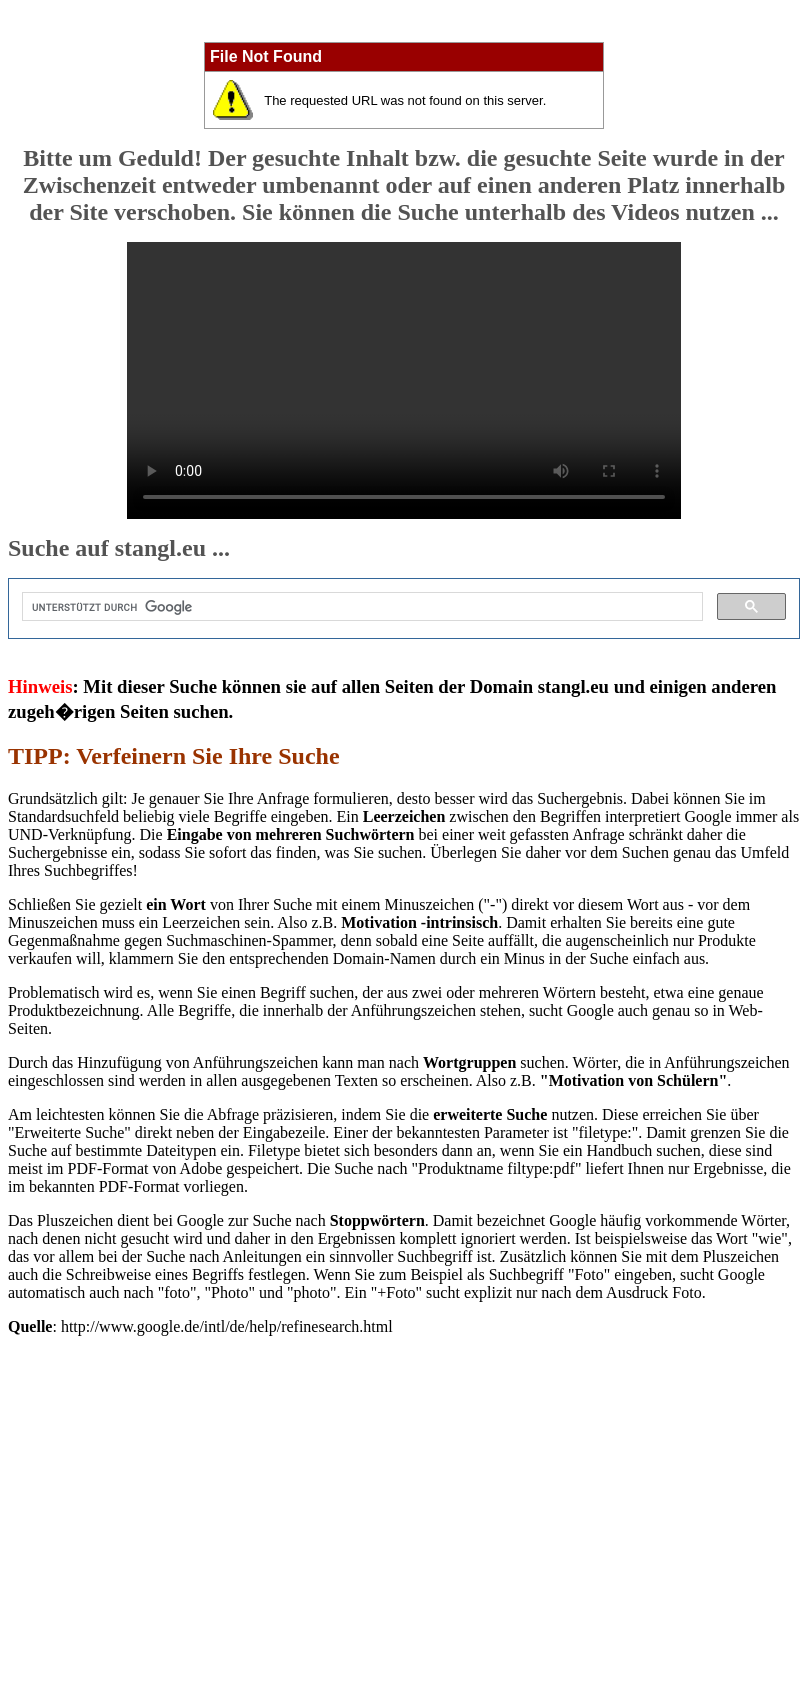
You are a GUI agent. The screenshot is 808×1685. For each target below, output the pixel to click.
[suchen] (360, 607)
